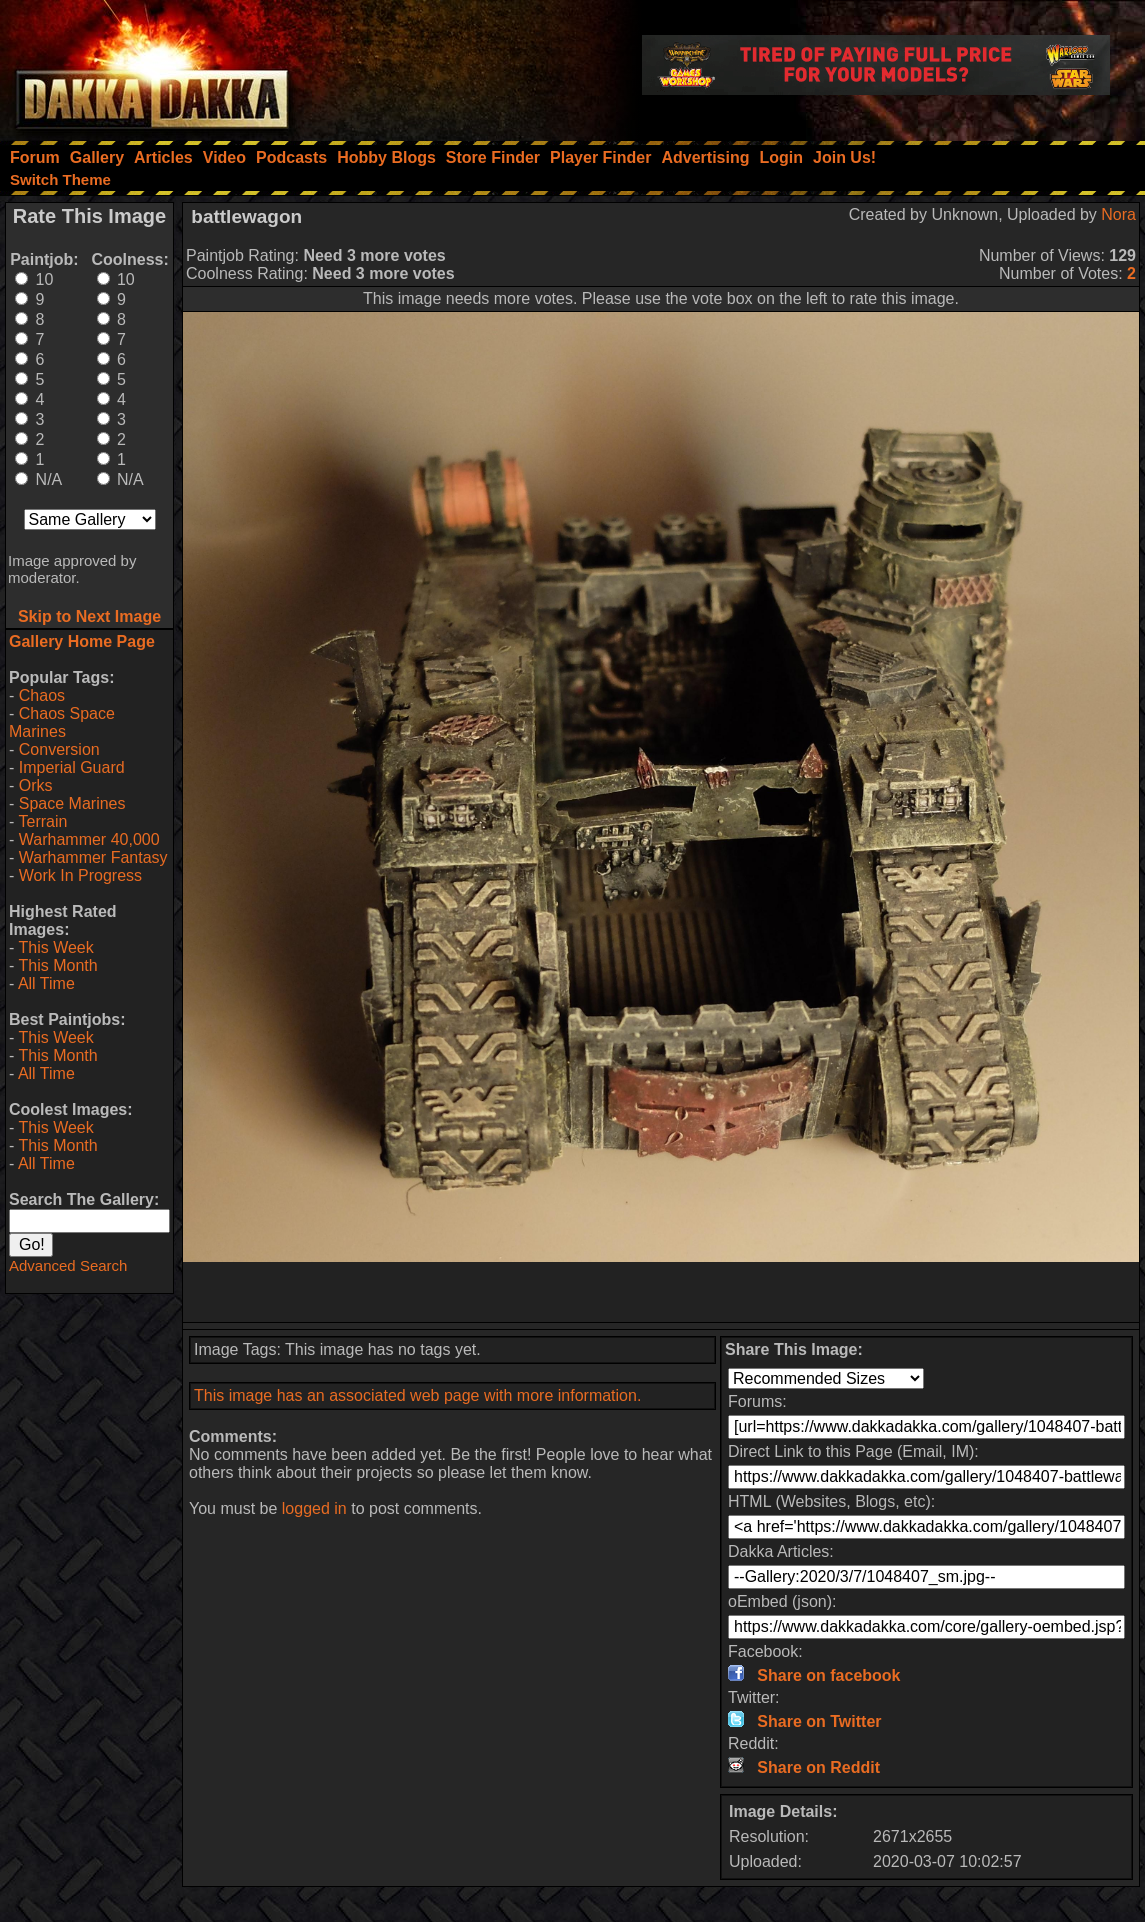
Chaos (42, 695)
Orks (36, 785)
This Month (57, 965)
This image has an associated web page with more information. (417, 1395)
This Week (55, 947)
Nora (1118, 214)
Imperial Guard (72, 767)
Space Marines (72, 803)
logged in (314, 1508)
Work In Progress (80, 875)
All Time (46, 983)
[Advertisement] (661, 1292)
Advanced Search (68, 1265)
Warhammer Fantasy (93, 857)
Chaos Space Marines (62, 722)
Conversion (59, 749)
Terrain (42, 821)
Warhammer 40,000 (89, 839)
